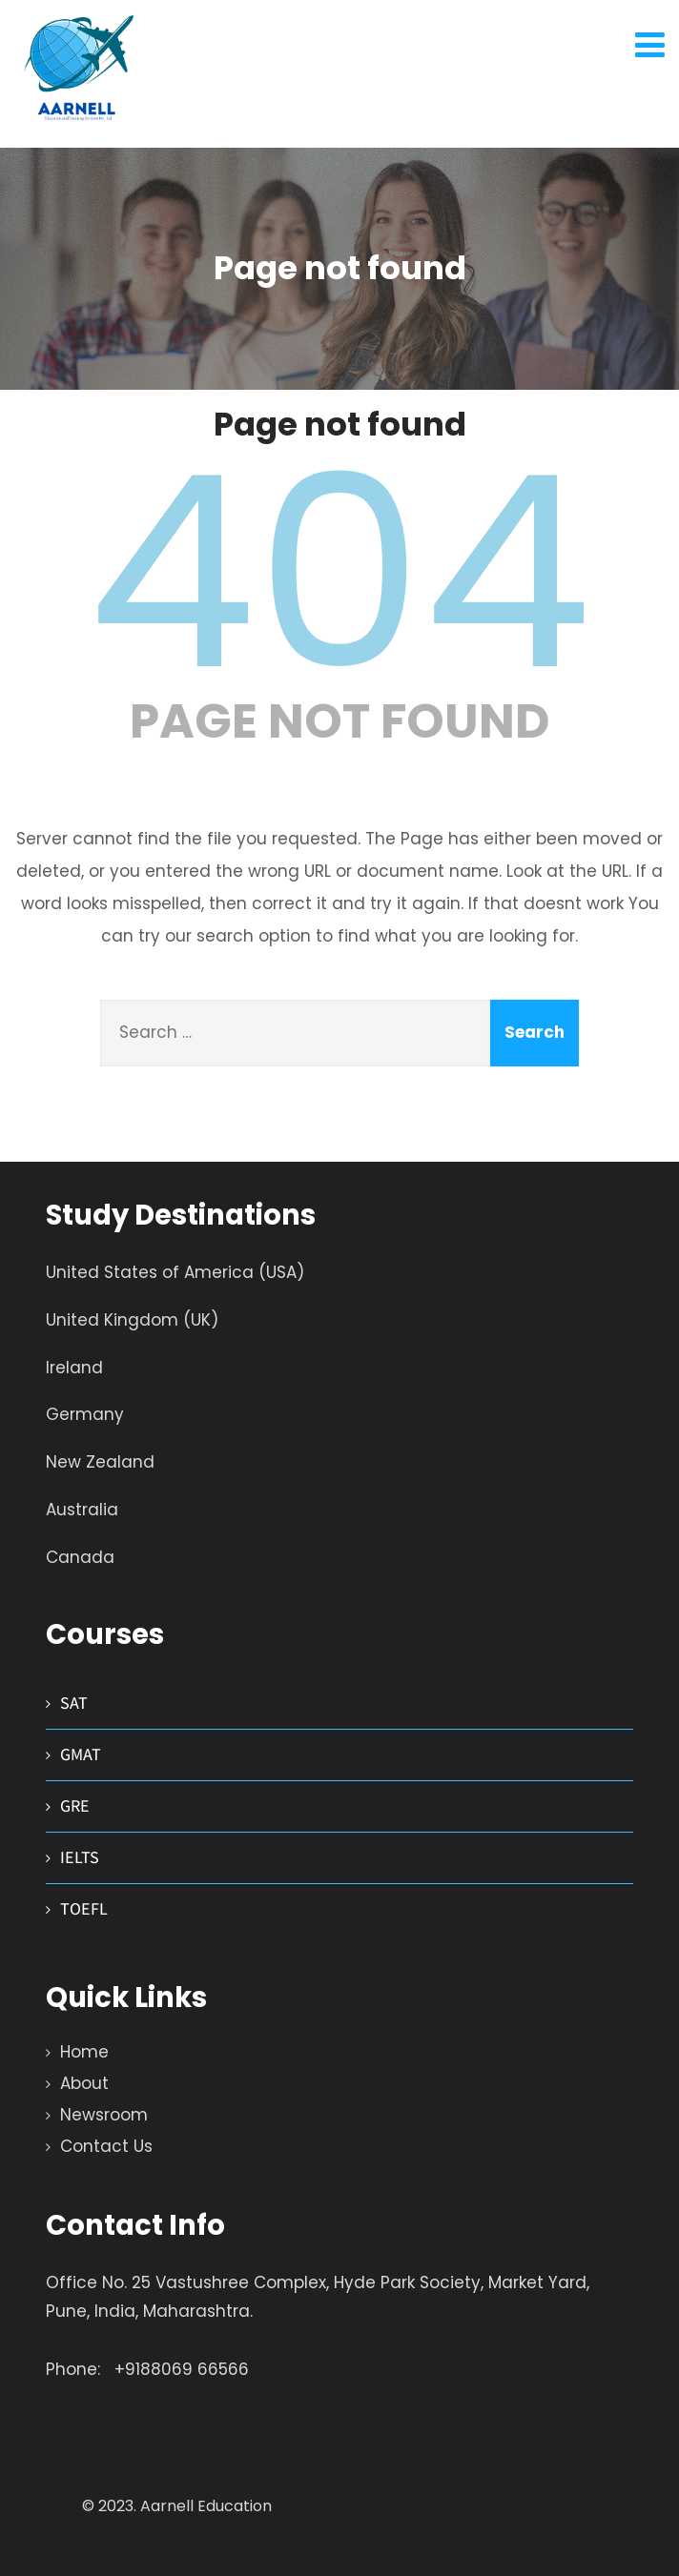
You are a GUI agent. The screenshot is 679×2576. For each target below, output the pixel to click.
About (84, 2083)
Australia (82, 1509)
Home (84, 2051)
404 (339, 573)
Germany (85, 1414)
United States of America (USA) (175, 1272)
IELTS (79, 1857)
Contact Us (106, 2146)
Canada (80, 1557)
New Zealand (100, 1461)
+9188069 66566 (181, 2369)
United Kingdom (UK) (132, 1319)
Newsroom (104, 2114)
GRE (75, 1805)
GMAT (80, 1754)
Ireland (74, 1367)
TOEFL (84, 1908)
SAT (74, 1703)
